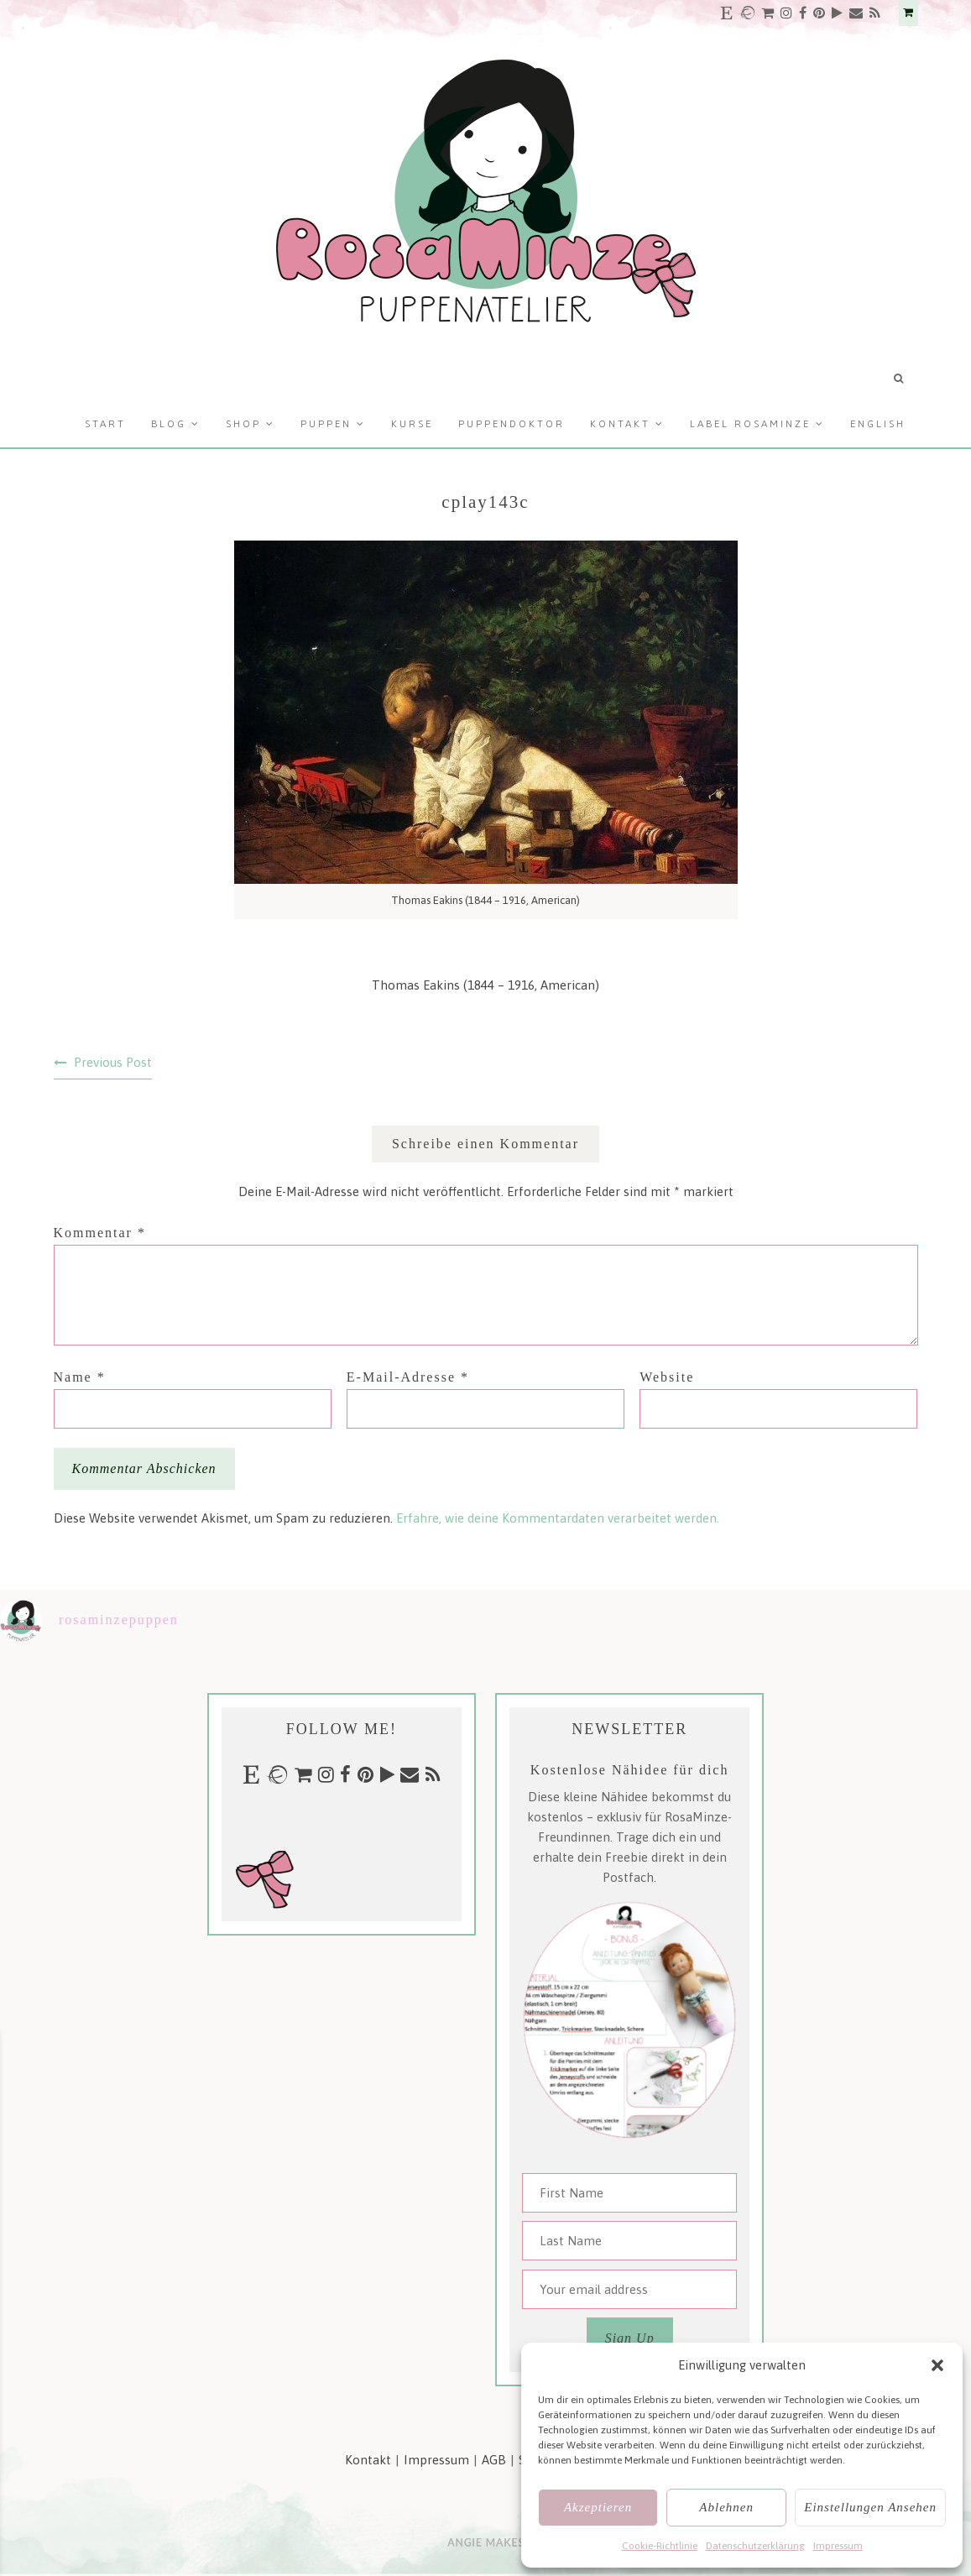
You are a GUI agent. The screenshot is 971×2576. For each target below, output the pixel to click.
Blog (168, 424)
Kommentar (100, 1232)
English (878, 424)
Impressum (838, 2546)
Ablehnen (726, 2507)
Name (80, 1377)
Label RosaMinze (750, 424)
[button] (937, 2365)
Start (105, 424)
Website (667, 1377)
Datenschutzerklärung (755, 2546)
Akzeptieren (598, 2507)
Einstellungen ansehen (870, 2507)
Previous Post (113, 1062)
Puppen (326, 424)
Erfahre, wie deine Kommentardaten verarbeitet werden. (557, 1518)
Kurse (412, 424)
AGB (494, 2460)
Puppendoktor (511, 424)
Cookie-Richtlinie (659, 2546)
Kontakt (620, 424)
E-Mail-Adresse (408, 1377)
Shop (243, 424)
